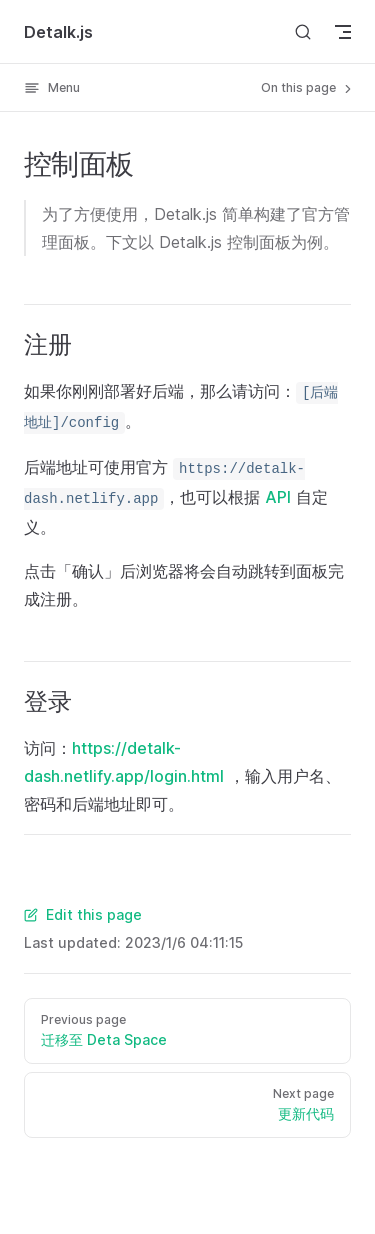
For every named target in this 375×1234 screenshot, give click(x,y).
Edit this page (83, 914)
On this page (308, 88)
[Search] (303, 31)
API (278, 497)
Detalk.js (58, 32)
